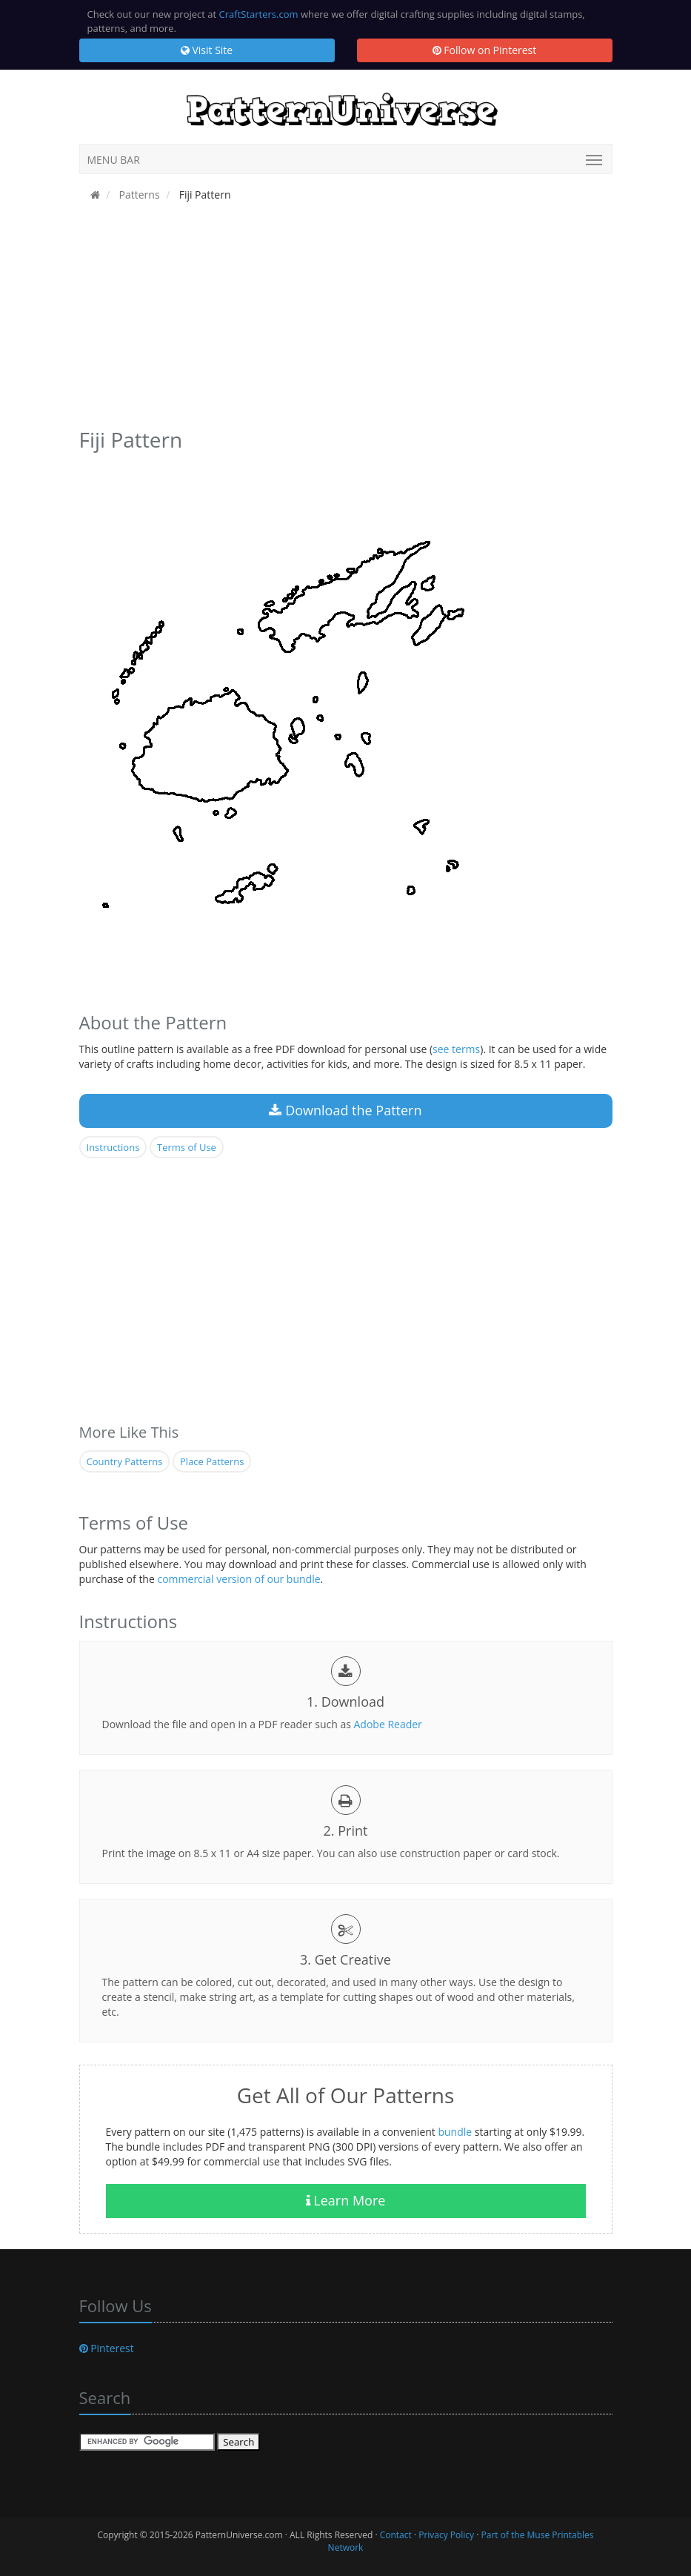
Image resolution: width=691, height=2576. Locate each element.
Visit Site (207, 50)
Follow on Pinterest (485, 50)
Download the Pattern (345, 1110)
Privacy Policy (446, 2535)
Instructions (113, 1147)
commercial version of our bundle (238, 1579)
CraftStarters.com (258, 14)
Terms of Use (186, 1147)
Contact (396, 2535)
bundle (455, 2132)
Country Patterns (125, 1461)
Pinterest (106, 2348)
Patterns (138, 194)
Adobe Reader (387, 1724)
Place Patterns (212, 1461)
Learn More (346, 2200)
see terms (456, 1049)
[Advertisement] (345, 319)
